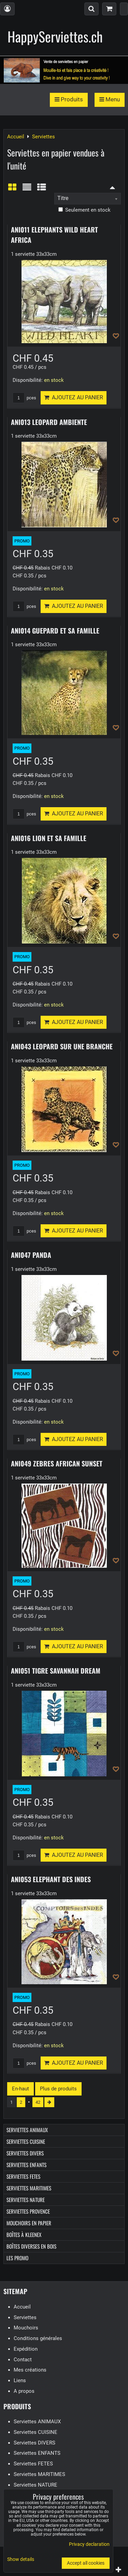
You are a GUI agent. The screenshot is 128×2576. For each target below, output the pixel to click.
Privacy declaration (89, 2544)
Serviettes (25, 2317)
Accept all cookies (85, 2563)
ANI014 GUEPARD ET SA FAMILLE (55, 630)
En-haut (20, 2089)
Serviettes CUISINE (25, 2141)
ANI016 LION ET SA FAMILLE (48, 838)
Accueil (22, 2307)
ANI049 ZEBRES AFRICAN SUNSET (56, 1463)
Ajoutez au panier (73, 397)
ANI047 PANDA (31, 1255)
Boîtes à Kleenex (23, 2234)
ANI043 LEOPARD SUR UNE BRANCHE (62, 1046)
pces (24, 397)
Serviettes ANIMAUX (27, 2130)
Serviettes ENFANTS (26, 2164)
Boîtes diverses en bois (31, 2246)
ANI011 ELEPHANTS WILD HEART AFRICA (54, 234)
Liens (20, 2380)
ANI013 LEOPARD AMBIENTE (49, 422)
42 (37, 2102)
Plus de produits (58, 2089)
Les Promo (17, 2258)
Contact (23, 2359)
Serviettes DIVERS (25, 2153)
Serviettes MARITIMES (28, 2188)
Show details (20, 2559)
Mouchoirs (26, 2328)
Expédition (26, 2349)
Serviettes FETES (23, 2176)
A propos (24, 2391)
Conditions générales (38, 2338)
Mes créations (30, 2370)
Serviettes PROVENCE (28, 2211)
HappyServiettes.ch (55, 36)
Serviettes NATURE (25, 2199)
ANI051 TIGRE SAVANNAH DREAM (55, 1670)
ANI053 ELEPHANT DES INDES (51, 1879)
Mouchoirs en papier (28, 2223)
